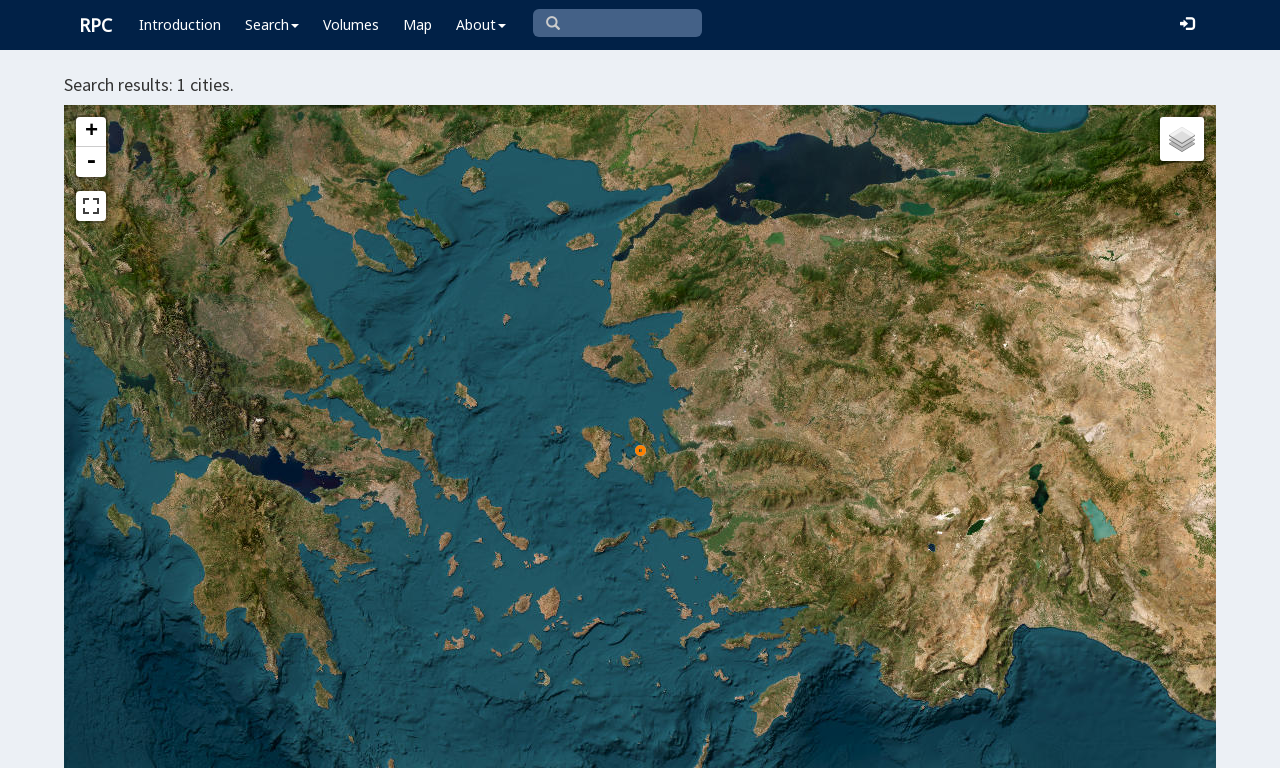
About (481, 24)
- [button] (91, 162)
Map (417, 24)
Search (272, 24)
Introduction (180, 24)
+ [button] (91, 132)
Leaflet (496, 744)
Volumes (351, 24)
